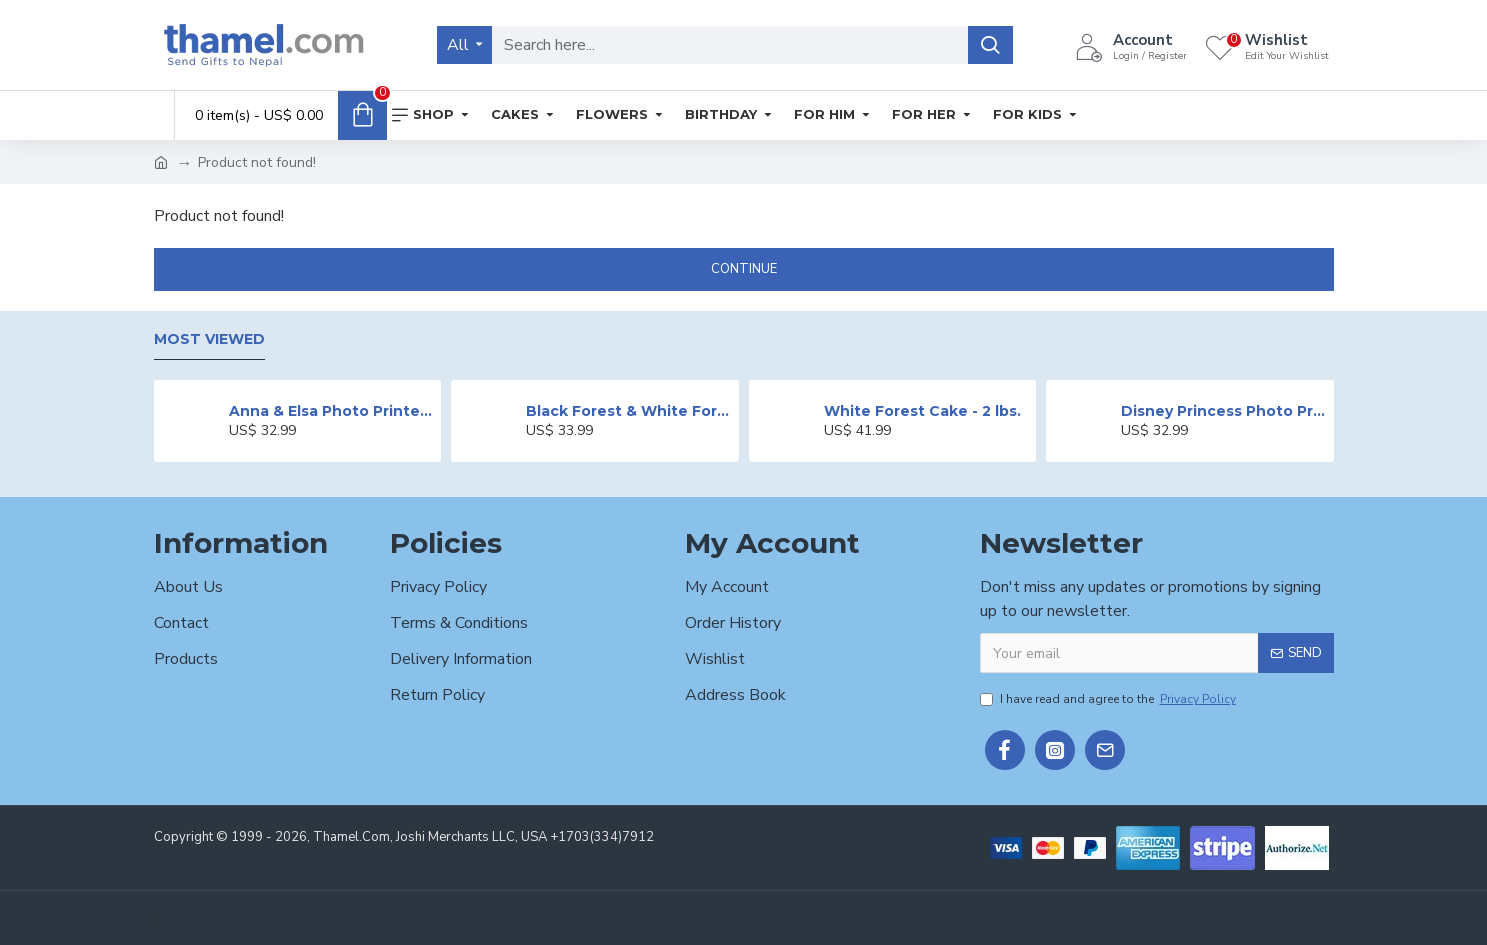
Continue (744, 269)
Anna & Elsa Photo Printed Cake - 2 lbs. (331, 411)
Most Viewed (209, 339)
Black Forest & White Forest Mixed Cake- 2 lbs (628, 411)
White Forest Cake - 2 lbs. (922, 411)
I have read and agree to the (1109, 699)
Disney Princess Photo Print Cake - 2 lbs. (1223, 411)
